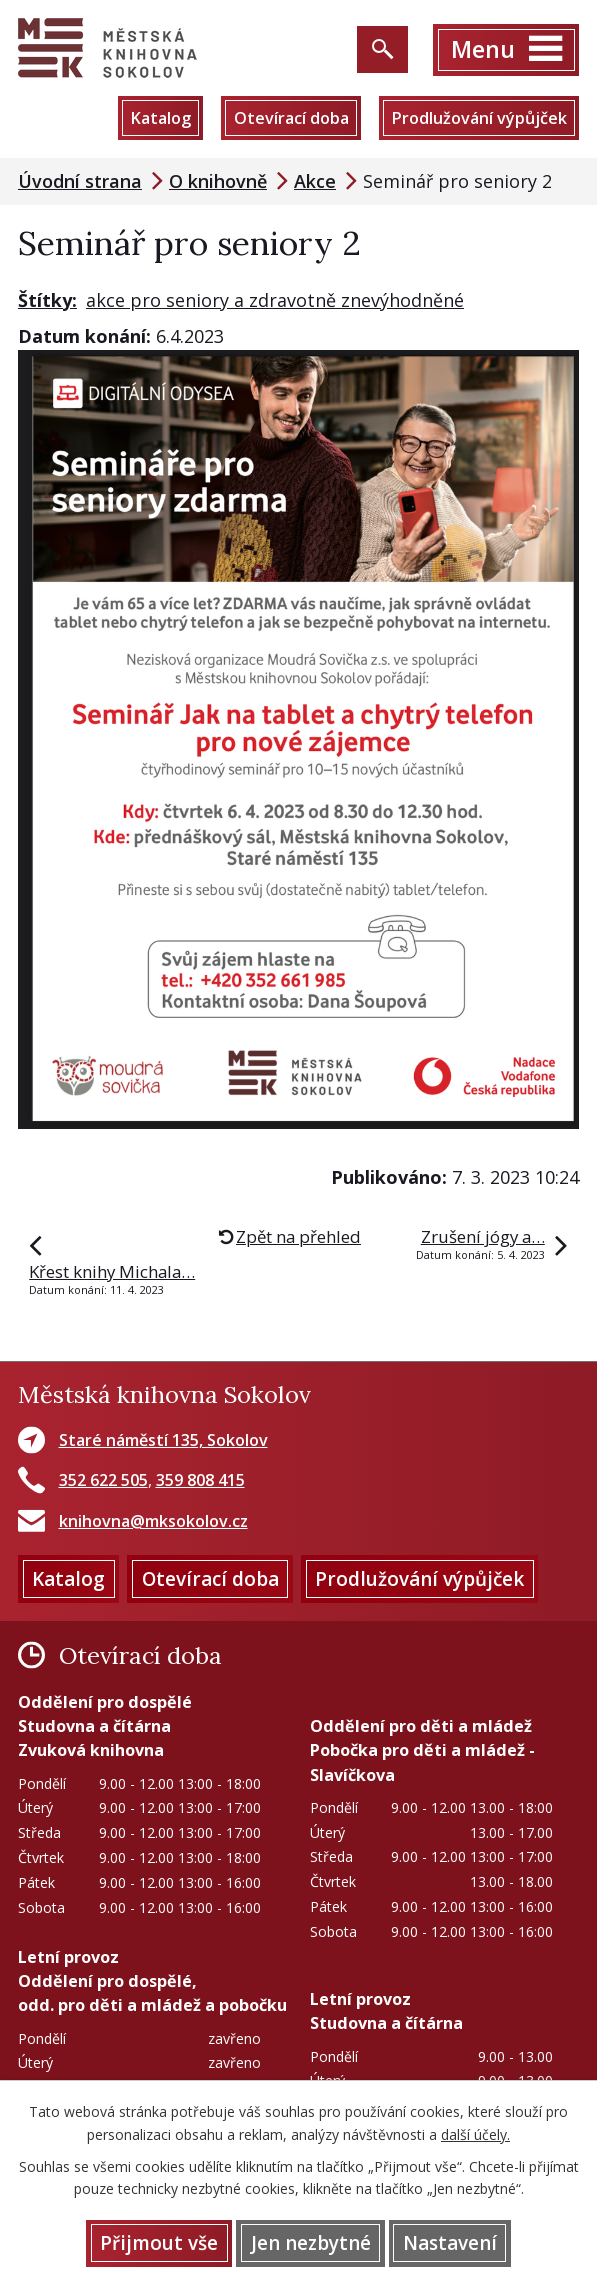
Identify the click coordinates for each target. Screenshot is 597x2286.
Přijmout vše (159, 2243)
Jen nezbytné (311, 2243)
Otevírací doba (291, 118)
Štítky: (47, 300)
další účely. (475, 2134)
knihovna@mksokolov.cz (153, 1521)
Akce (315, 181)
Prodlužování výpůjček (479, 118)
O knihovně (218, 181)
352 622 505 (103, 1480)
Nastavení (450, 2243)
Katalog (160, 118)
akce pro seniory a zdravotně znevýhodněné (275, 300)
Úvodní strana (80, 181)
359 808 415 (200, 1480)
